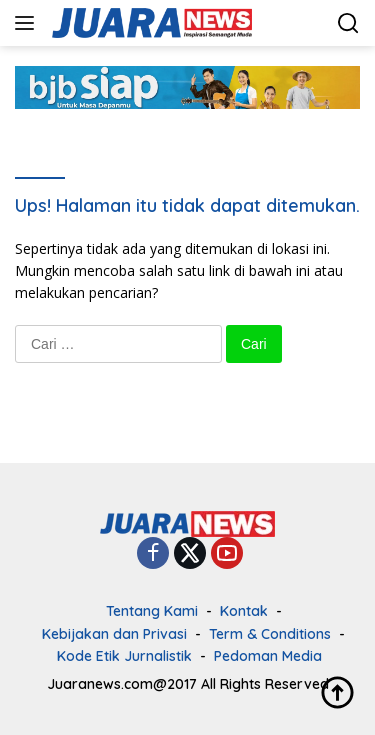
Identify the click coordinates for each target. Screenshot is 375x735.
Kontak (244, 611)
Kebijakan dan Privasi (114, 634)
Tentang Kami (152, 611)
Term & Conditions (270, 634)
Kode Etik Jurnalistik (124, 656)
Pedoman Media (268, 656)
